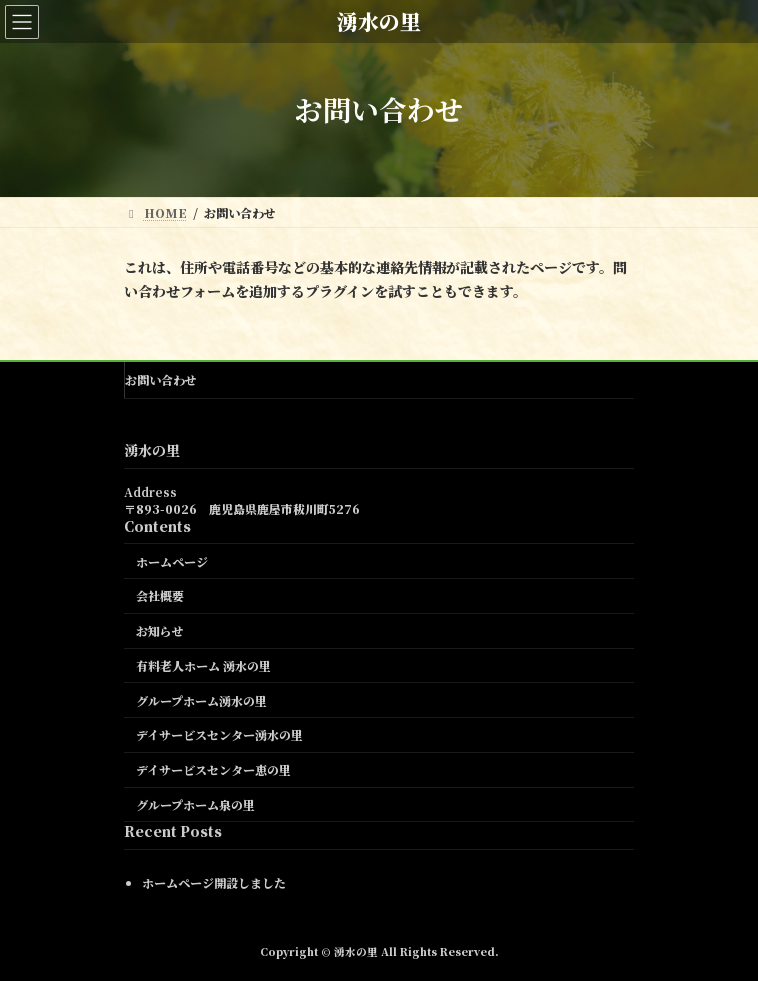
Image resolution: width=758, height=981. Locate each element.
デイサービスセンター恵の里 (213, 769)
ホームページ (172, 560)
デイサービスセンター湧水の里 (219, 734)
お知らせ (160, 630)
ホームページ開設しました (214, 881)
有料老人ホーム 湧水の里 (203, 665)
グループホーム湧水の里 (201, 699)
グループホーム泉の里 (195, 804)
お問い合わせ (161, 379)
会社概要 (160, 595)
